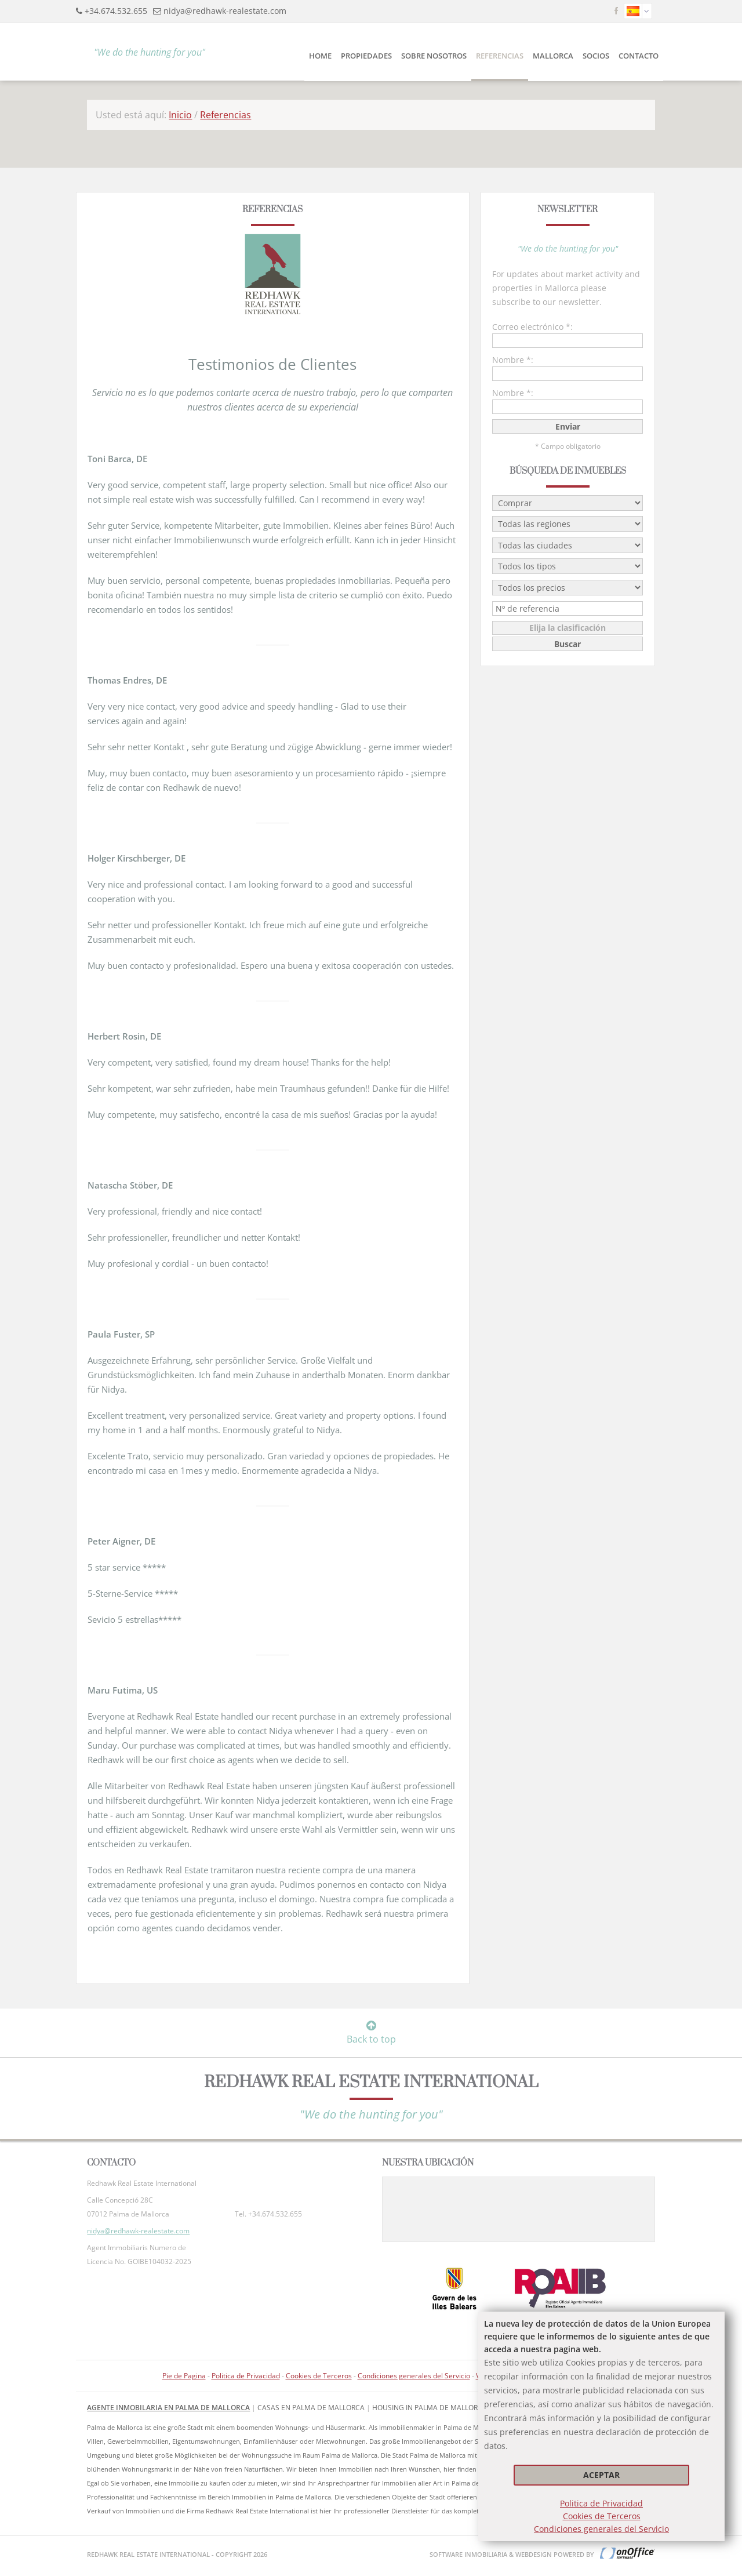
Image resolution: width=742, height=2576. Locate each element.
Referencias (499, 55)
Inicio (180, 114)
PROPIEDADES (366, 55)
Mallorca (553, 55)
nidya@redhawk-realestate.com (224, 10)
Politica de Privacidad (601, 2503)
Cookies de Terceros (602, 2515)
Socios (596, 55)
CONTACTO (639, 55)
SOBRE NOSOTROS (434, 55)
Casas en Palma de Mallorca (311, 2407)
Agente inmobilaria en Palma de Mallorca (168, 2407)
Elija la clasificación (567, 627)
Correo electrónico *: (532, 326)
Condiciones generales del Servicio (601, 2528)
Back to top (371, 2032)
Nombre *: (512, 359)
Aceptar (601, 2474)
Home (320, 55)
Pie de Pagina (184, 2376)
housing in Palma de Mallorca (429, 2407)
